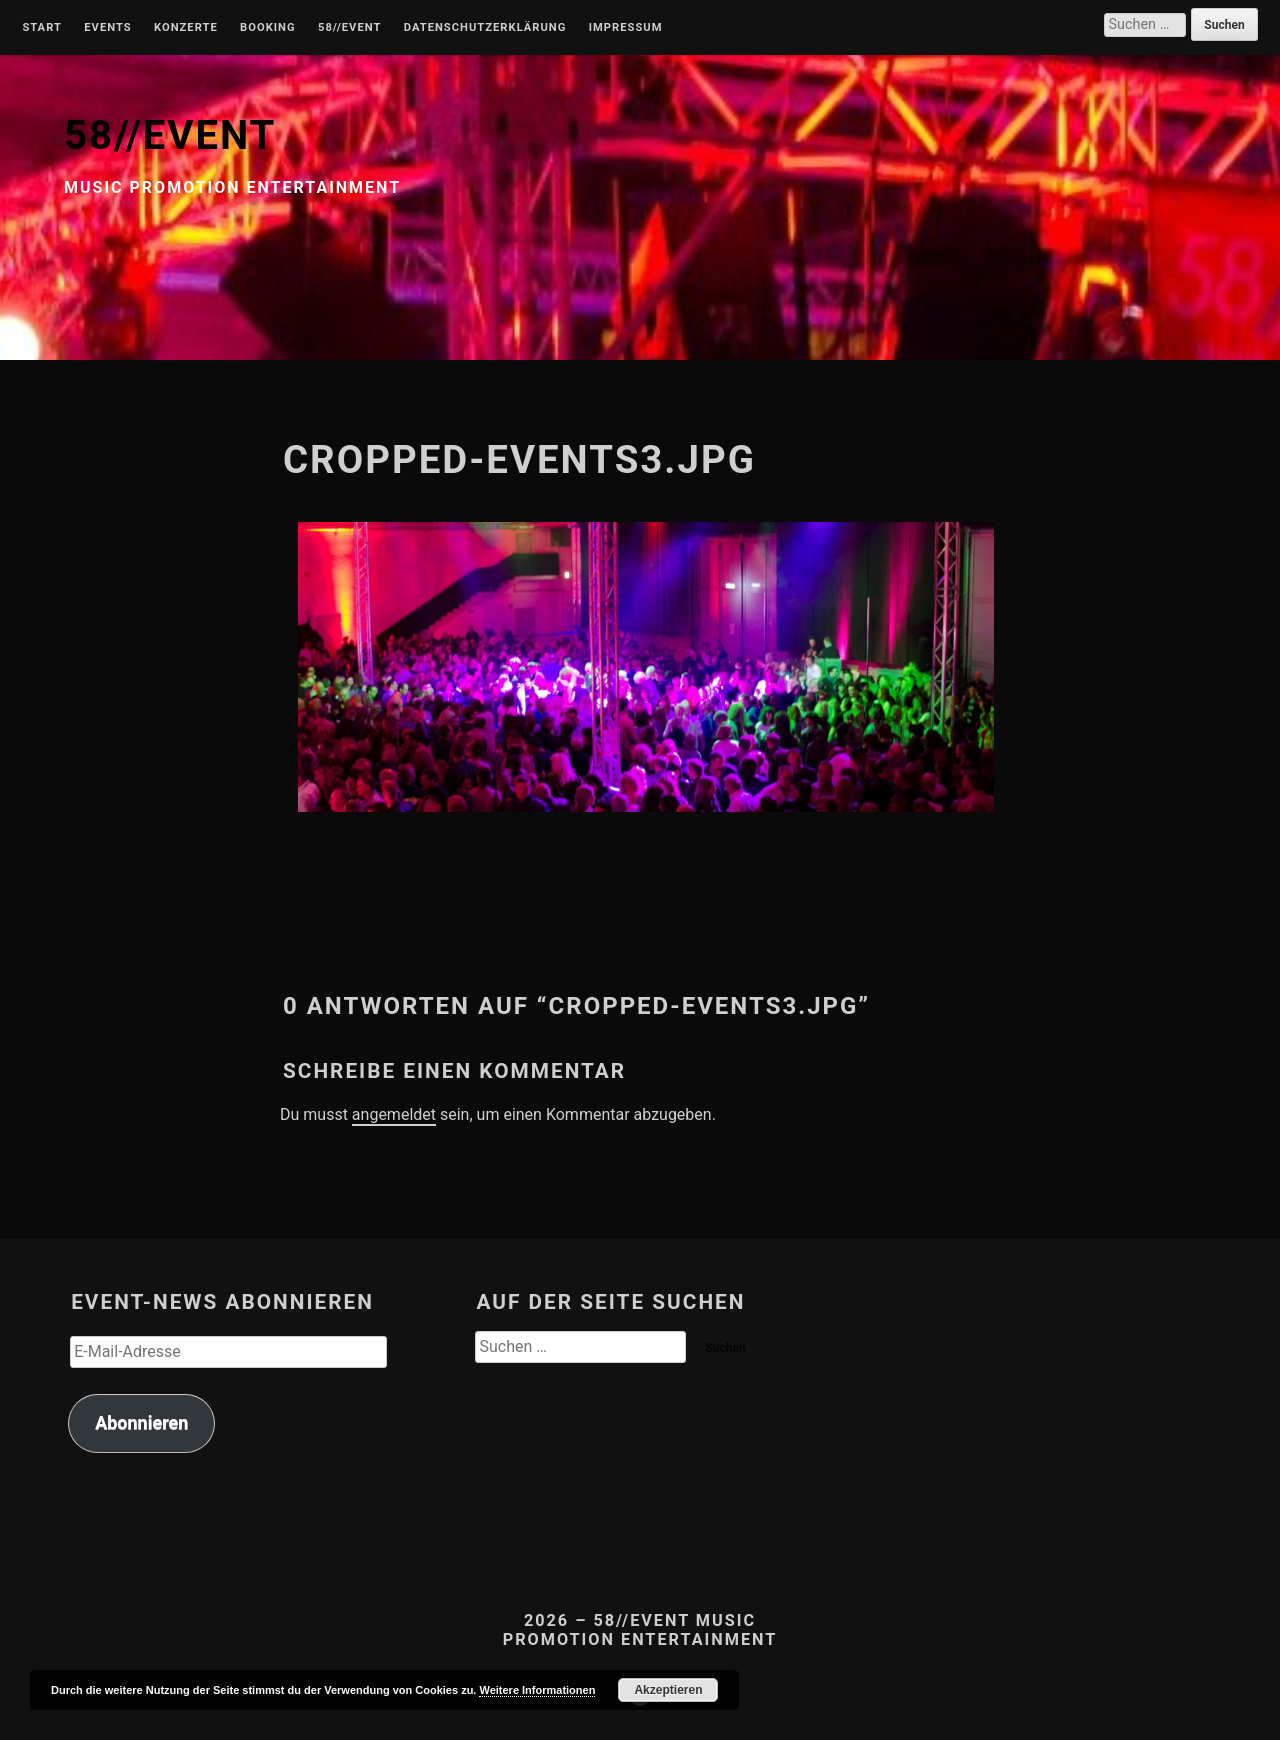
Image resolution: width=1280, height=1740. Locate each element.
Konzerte (186, 28)
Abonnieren (141, 1422)
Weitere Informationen (537, 1690)
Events (107, 28)
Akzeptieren (668, 1690)
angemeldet (394, 1114)
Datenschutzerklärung (485, 28)
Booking (267, 28)
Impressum (626, 28)
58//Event (349, 28)
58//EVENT (170, 135)
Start (42, 28)
